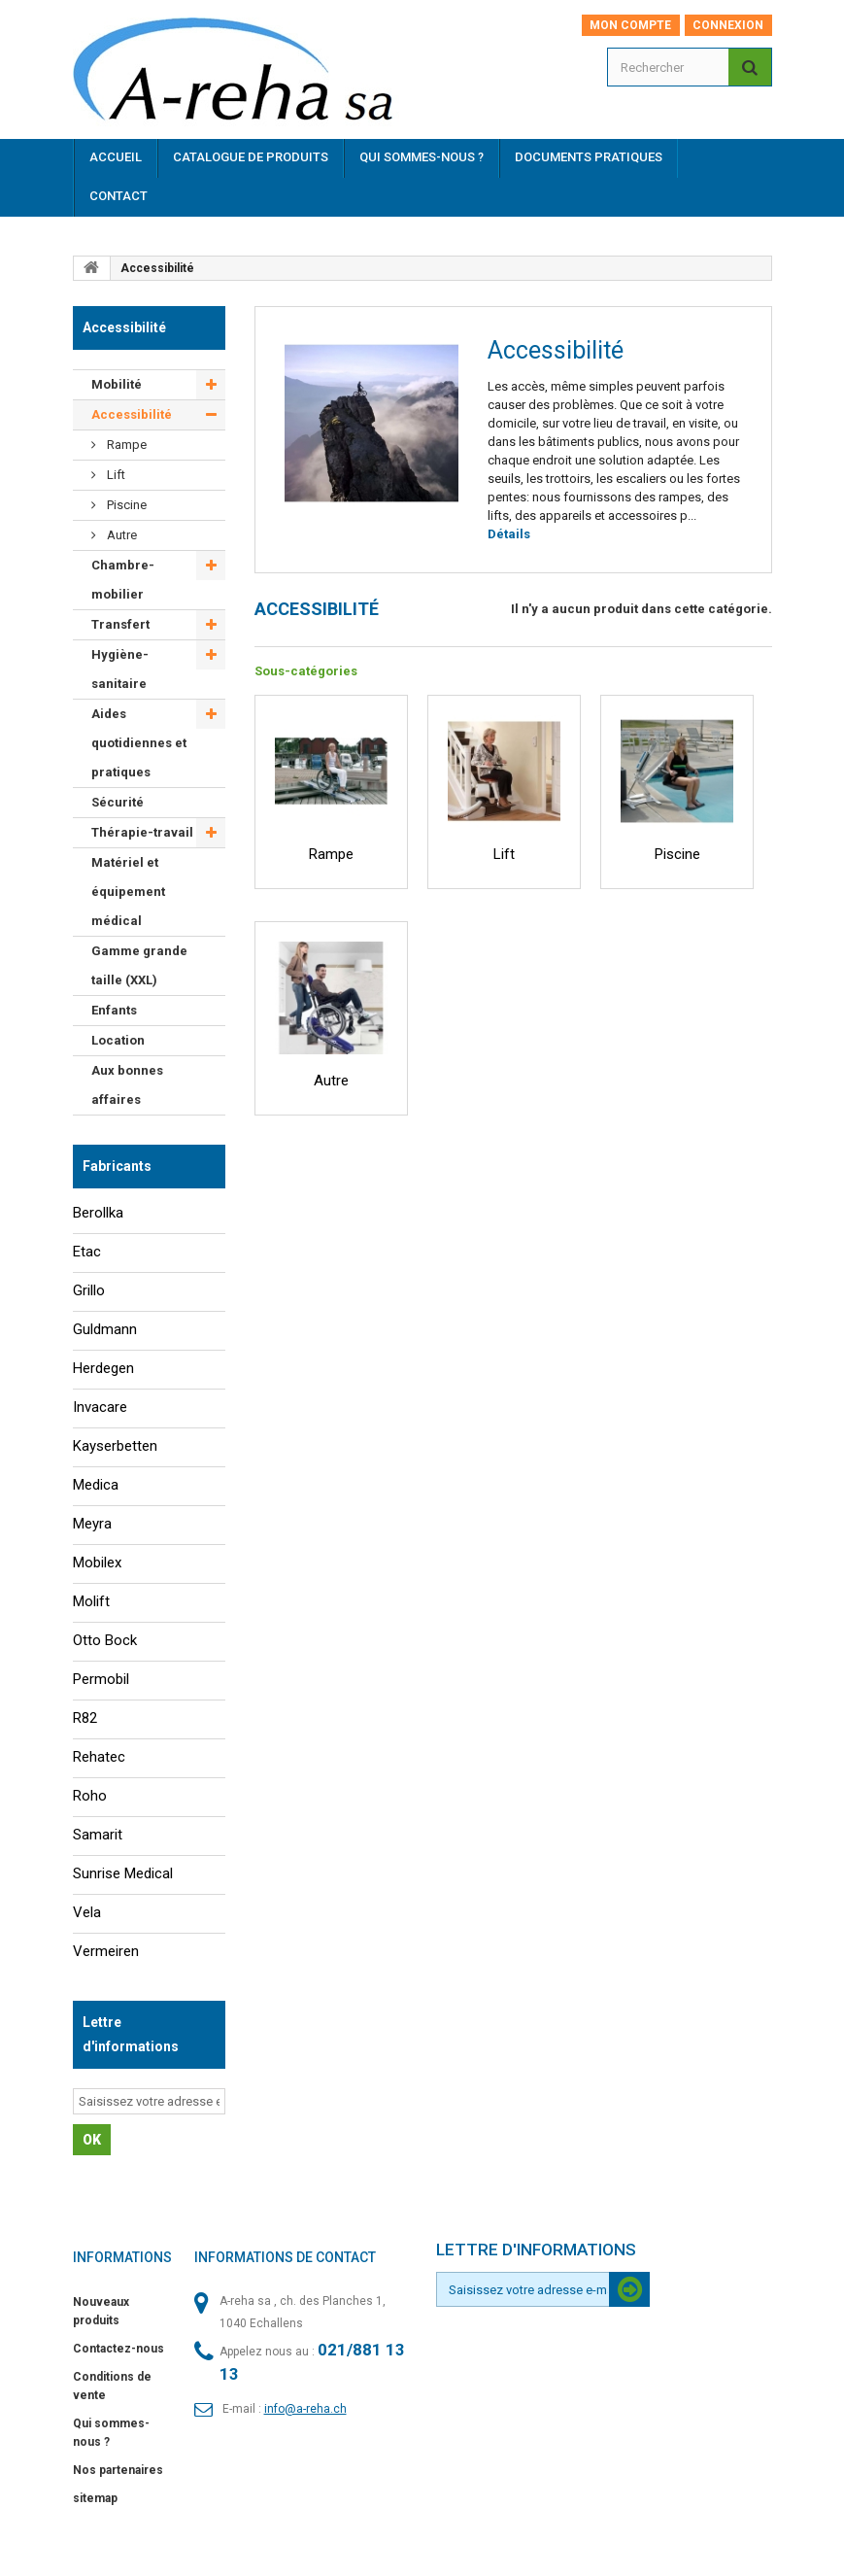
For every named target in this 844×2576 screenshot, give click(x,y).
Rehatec (99, 1757)
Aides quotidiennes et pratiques (138, 742)
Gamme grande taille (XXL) (139, 965)
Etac (87, 1251)
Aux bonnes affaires (127, 1085)
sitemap (95, 2498)
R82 (85, 1718)
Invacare (100, 1407)
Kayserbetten (115, 1446)
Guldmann (105, 1329)
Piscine (125, 505)
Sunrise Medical (123, 1873)
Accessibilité (131, 414)
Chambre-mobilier (122, 579)
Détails (509, 534)
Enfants (114, 1010)
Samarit (97, 1834)
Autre (120, 535)
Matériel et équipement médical (128, 891)
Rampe (125, 444)
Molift (91, 1601)
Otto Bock (105, 1640)
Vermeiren (106, 1951)
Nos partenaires (118, 2470)
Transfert (120, 624)
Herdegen (103, 1368)
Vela (87, 1912)
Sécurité (117, 802)
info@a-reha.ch (305, 2409)
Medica (95, 1485)
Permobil (101, 1679)
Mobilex (97, 1562)
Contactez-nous (118, 2348)
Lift (114, 474)
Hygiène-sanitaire (120, 669)
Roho (90, 1795)
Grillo (89, 1290)
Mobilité (116, 384)
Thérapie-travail (142, 832)
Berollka (98, 1212)
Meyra (92, 1523)
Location (118, 1040)
